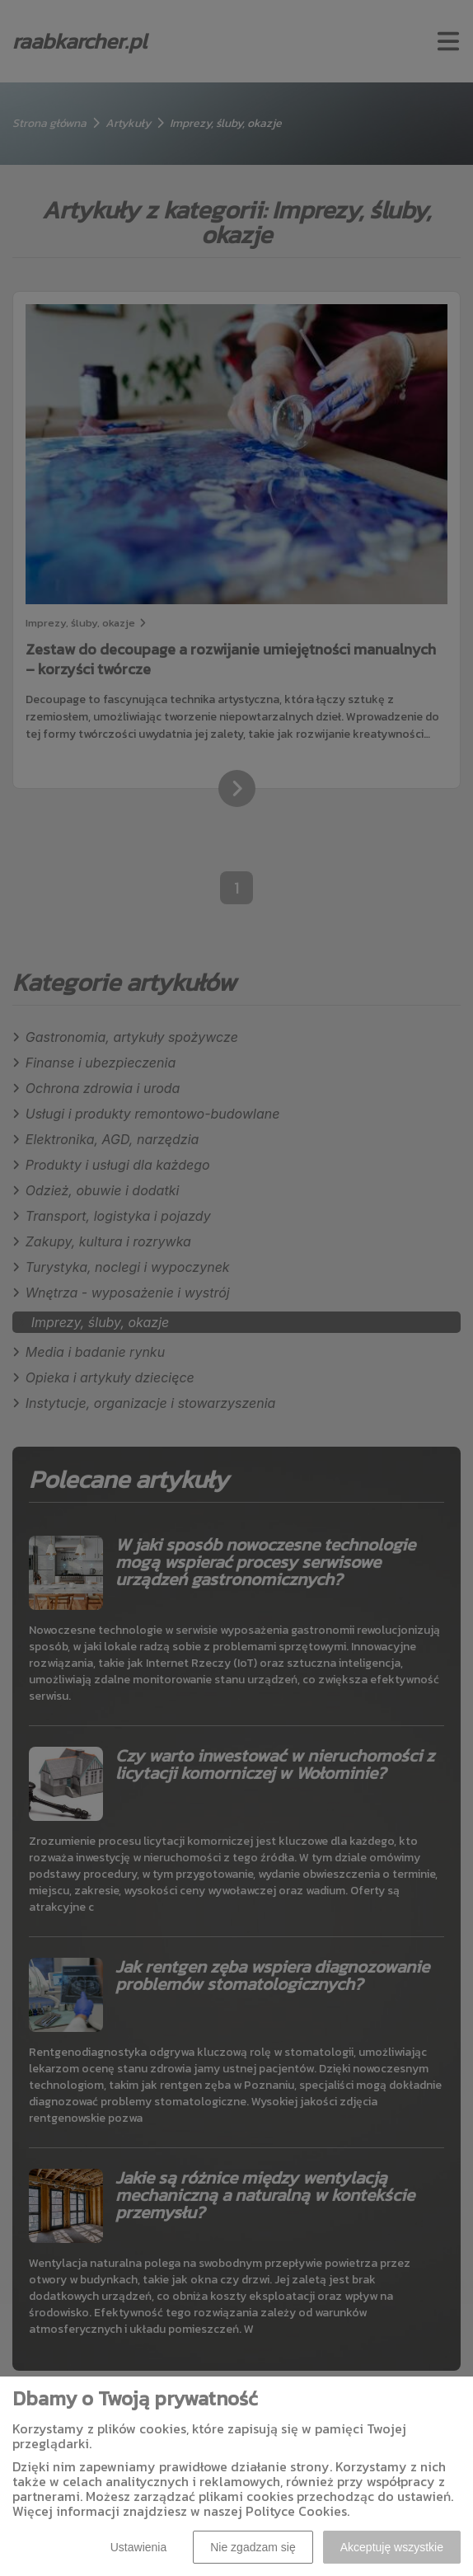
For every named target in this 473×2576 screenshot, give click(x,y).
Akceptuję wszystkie (391, 2547)
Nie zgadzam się (253, 2547)
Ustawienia (138, 2547)
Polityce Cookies (296, 2511)
